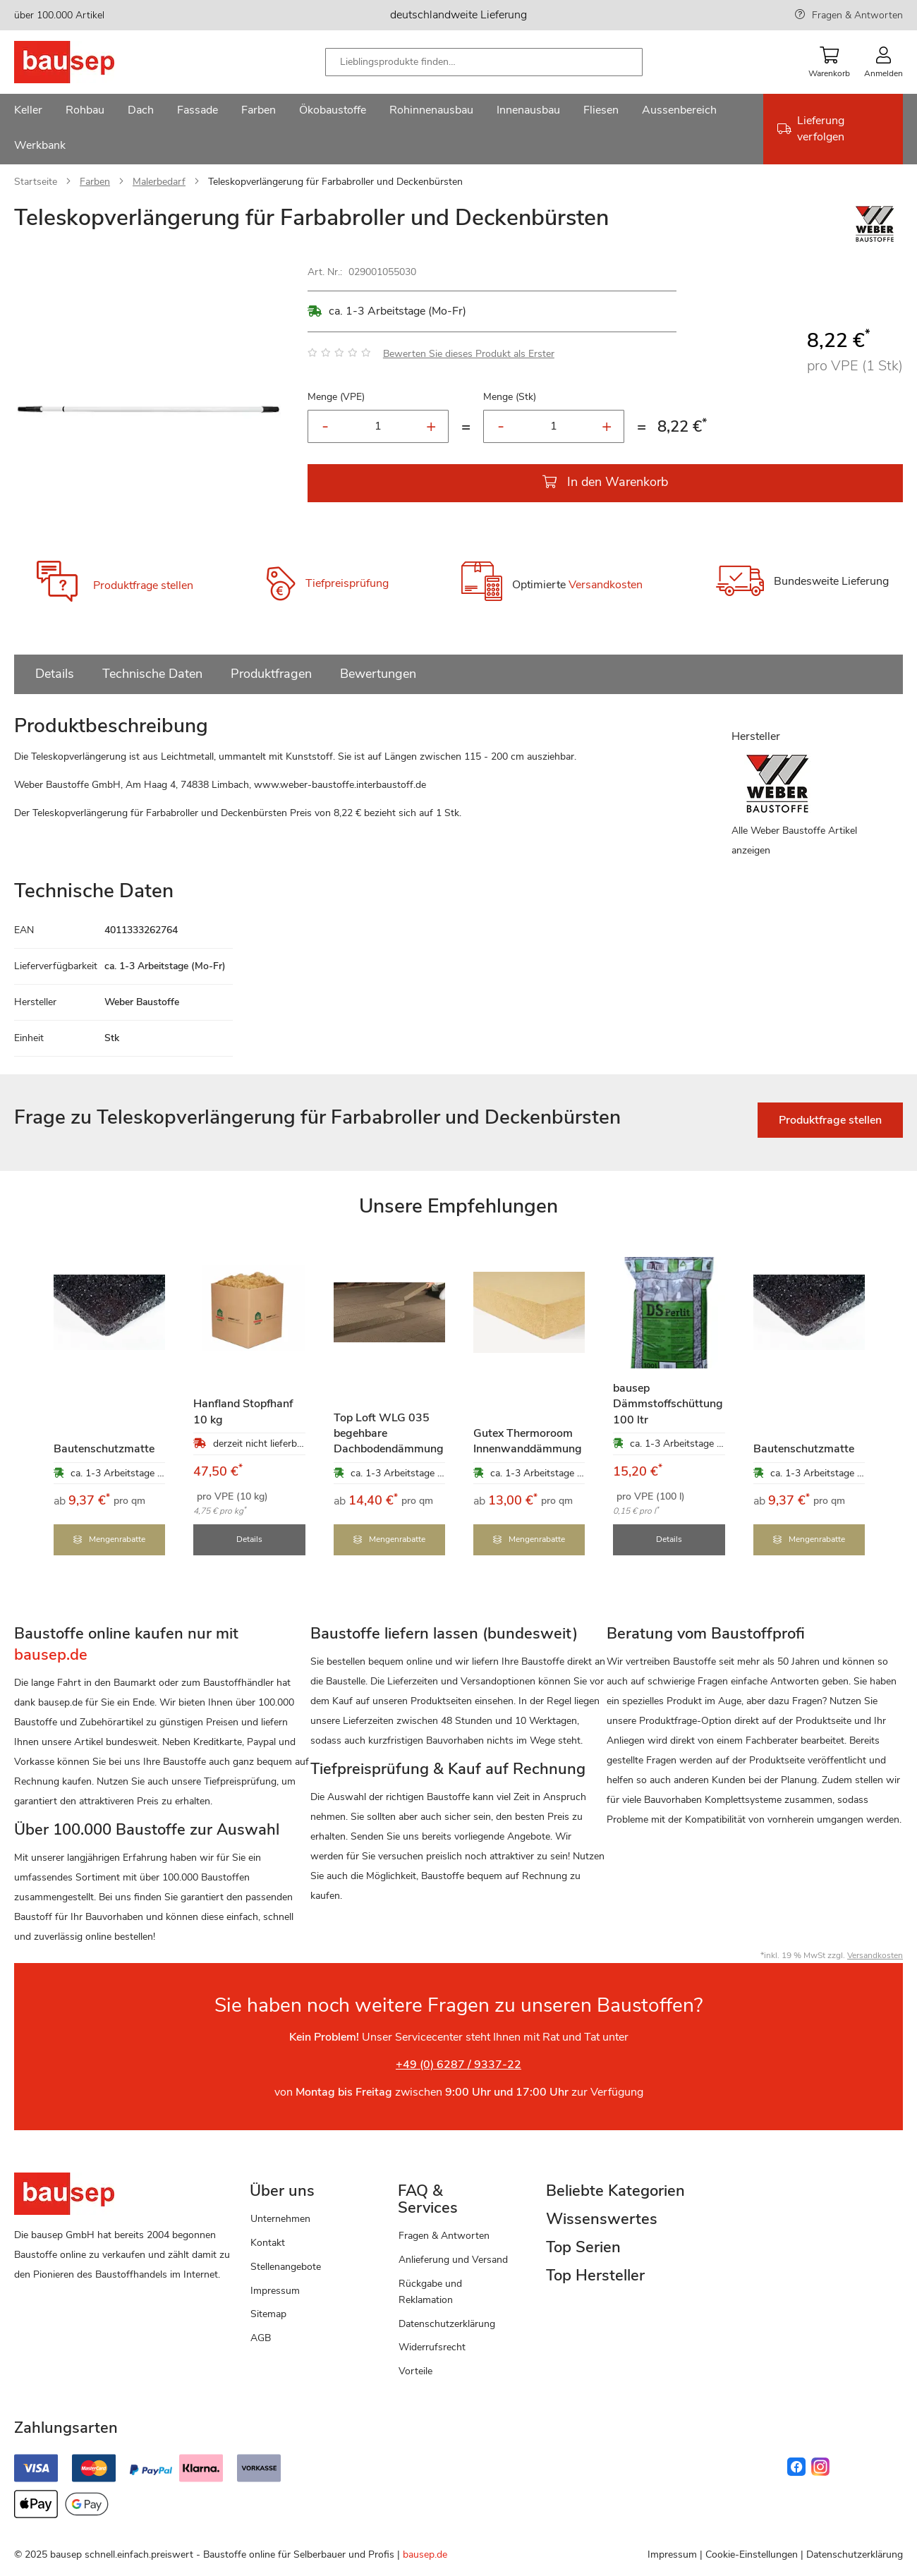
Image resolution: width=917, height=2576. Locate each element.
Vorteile (415, 2369)
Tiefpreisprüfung (347, 583)
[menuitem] (28, 111)
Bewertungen (378, 673)
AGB (260, 2336)
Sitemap (268, 2312)
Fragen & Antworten (857, 15)
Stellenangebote (285, 2264)
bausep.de (425, 2552)
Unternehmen (280, 2216)
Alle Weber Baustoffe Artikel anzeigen (794, 840)
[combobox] (484, 62)
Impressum (275, 2288)
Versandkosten (606, 585)
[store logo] (86, 62)
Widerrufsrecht (432, 2345)
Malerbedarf (159, 181)
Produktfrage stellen (143, 585)
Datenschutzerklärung (447, 2321)
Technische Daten (152, 673)
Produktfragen (271, 673)
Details (54, 673)
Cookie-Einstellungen (751, 2552)
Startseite (35, 181)
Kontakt (267, 2240)
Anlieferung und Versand (453, 2257)
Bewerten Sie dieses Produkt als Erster (468, 353)
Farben (95, 181)
